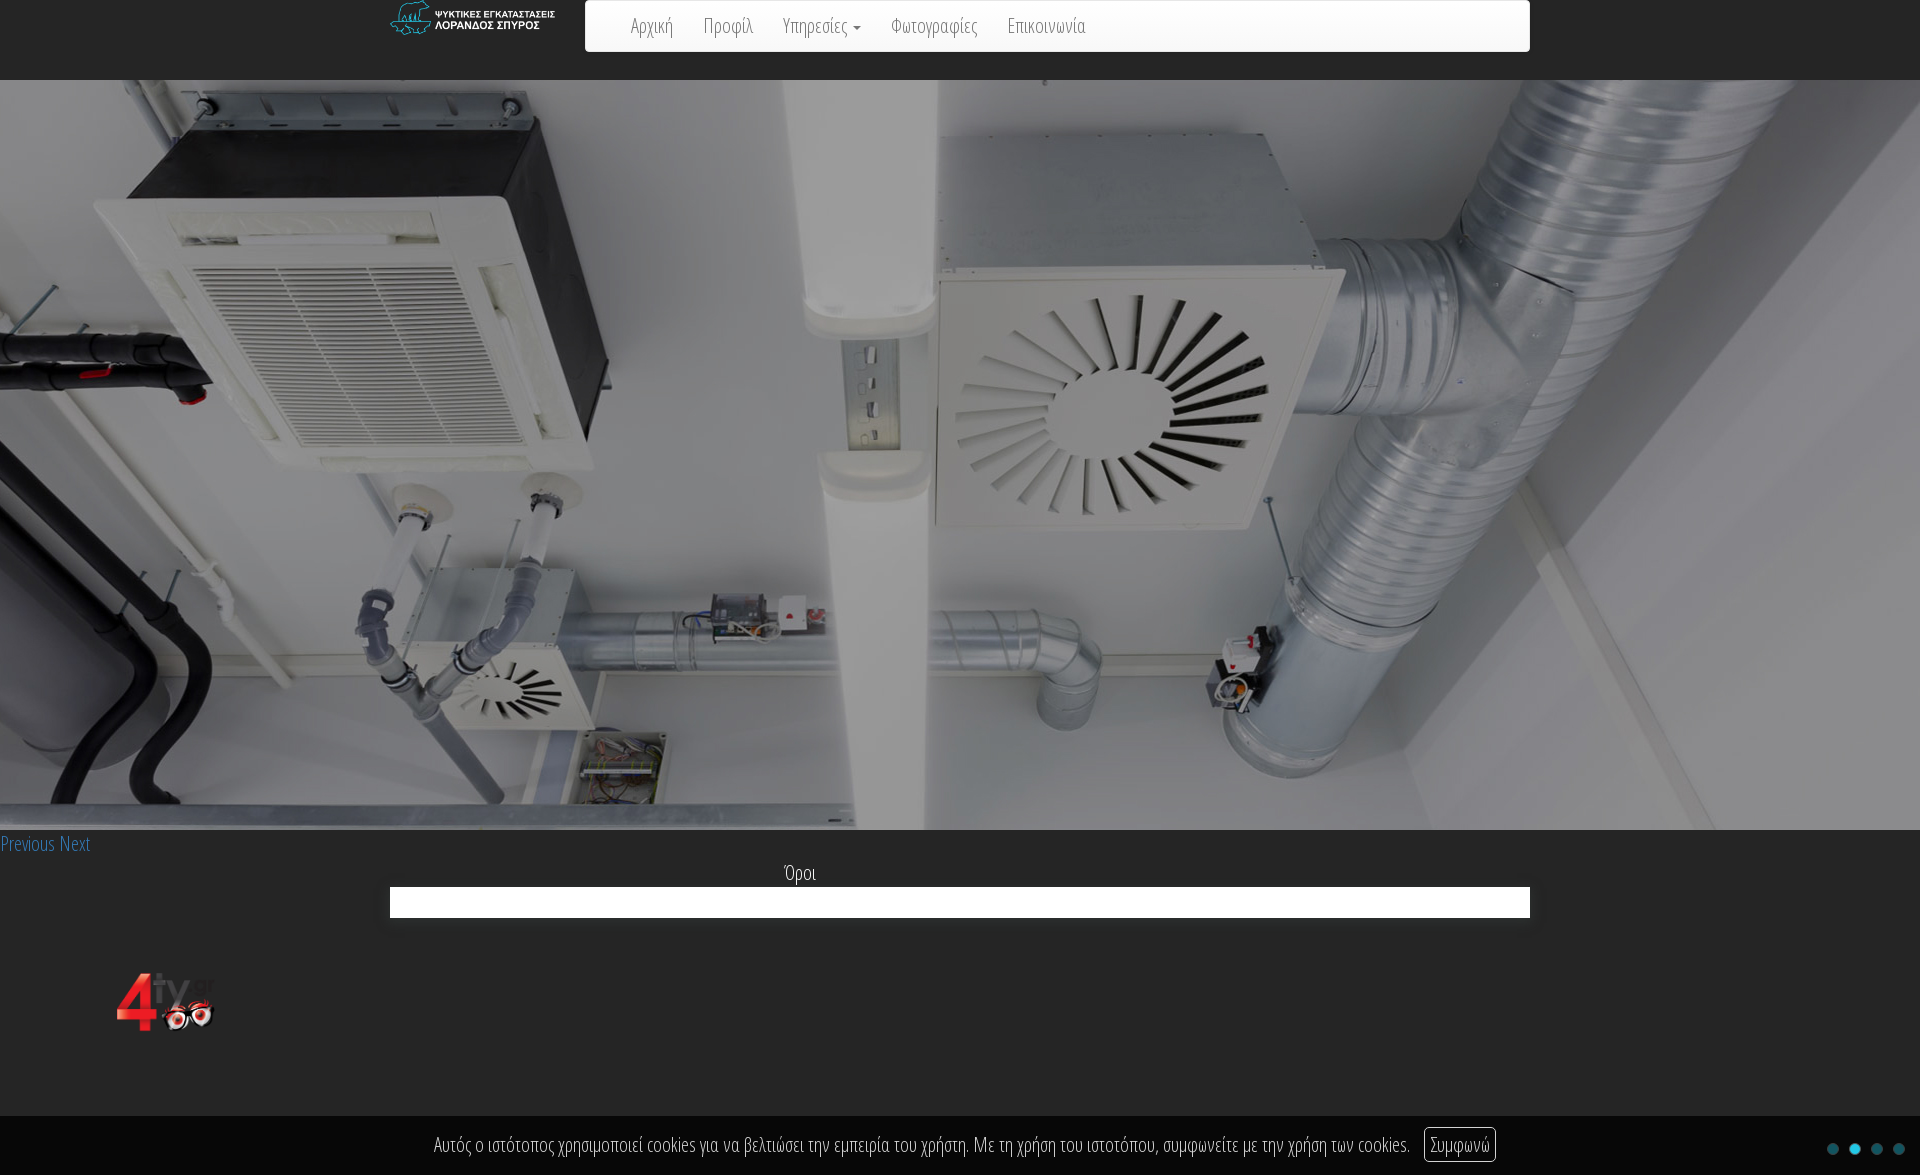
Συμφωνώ (1460, 1144)
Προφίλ (728, 25)
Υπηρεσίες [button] (822, 25)
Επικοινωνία (1046, 25)
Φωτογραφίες (934, 25)
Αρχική (652, 25)
